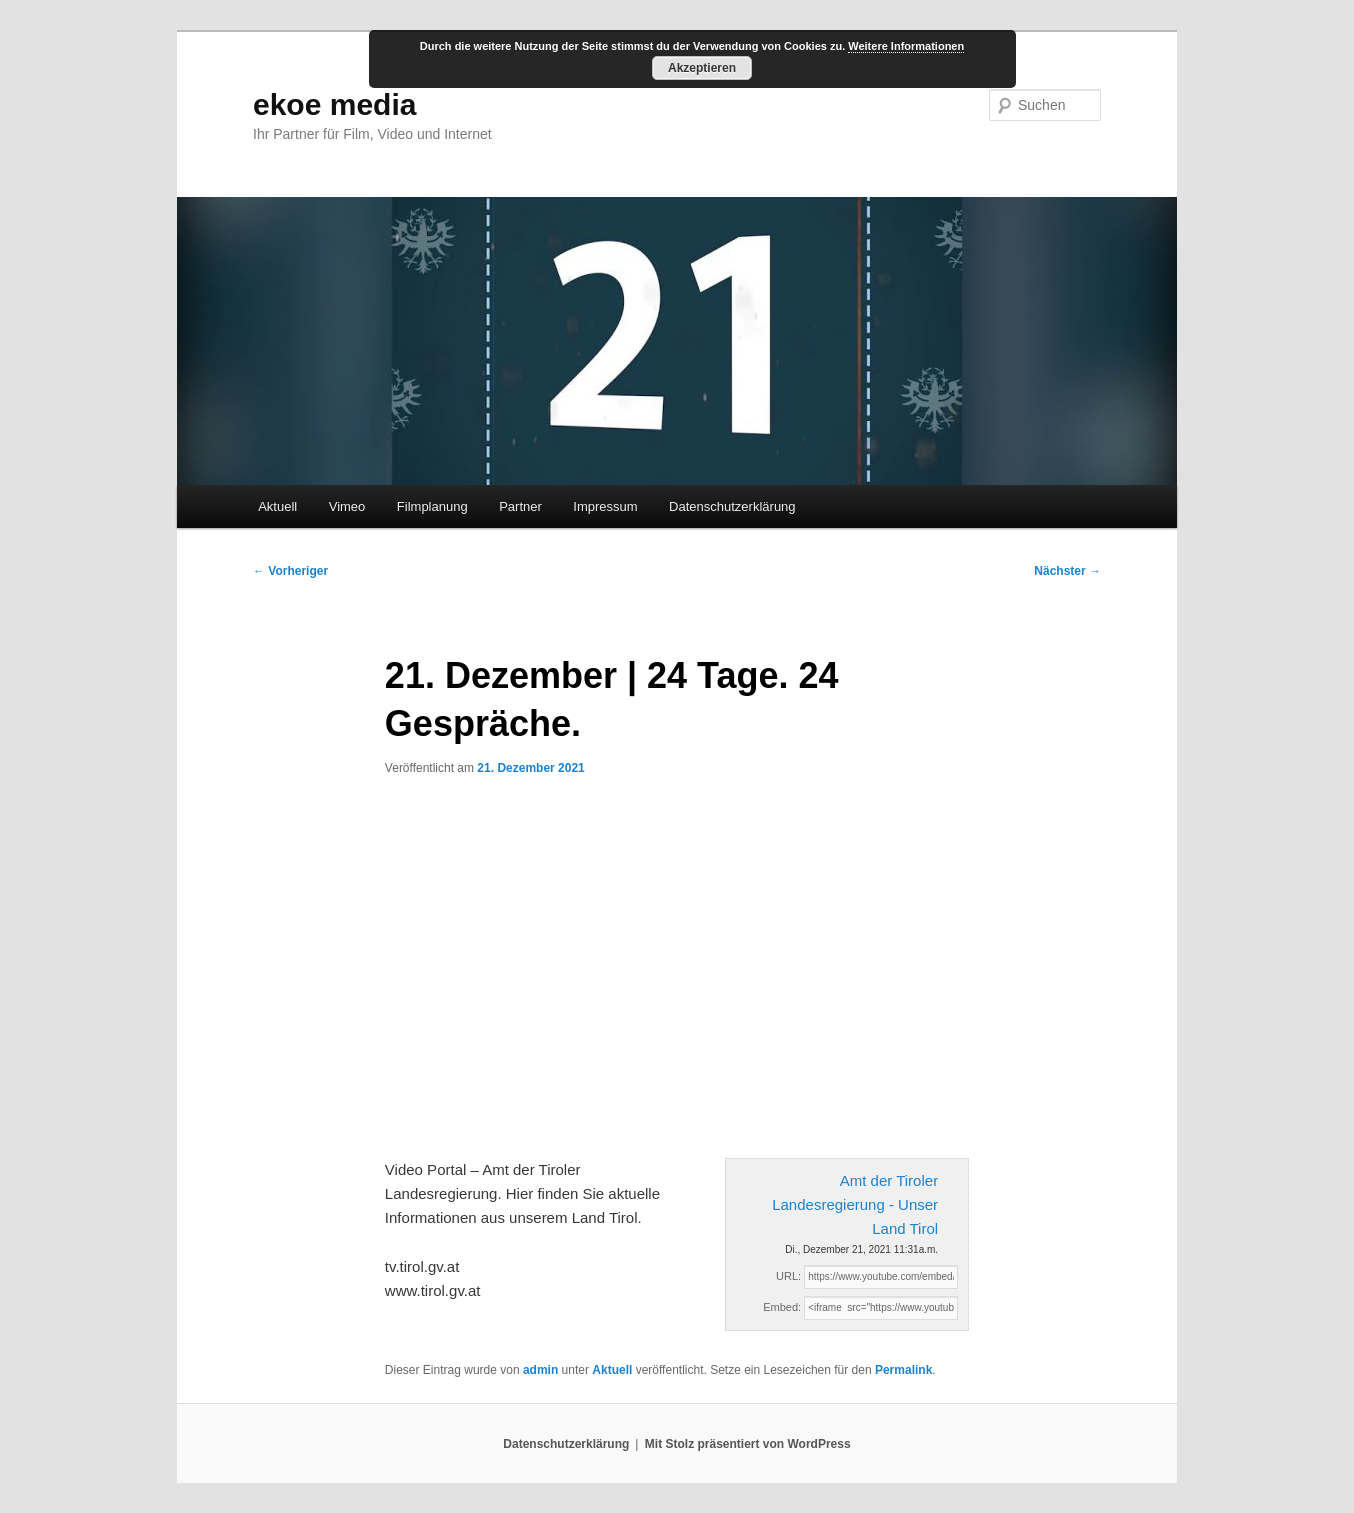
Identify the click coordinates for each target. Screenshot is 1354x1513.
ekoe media (334, 104)
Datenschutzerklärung (732, 506)
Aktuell (277, 506)
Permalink (903, 1370)
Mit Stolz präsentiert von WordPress (748, 1444)
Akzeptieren (702, 68)
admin (540, 1370)
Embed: (782, 1307)
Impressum (605, 506)
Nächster (1067, 571)
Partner (520, 506)
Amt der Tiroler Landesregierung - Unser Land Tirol (855, 1205)
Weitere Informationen (906, 46)
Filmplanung (432, 506)
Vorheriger (290, 571)
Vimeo (347, 506)
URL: (788, 1276)
